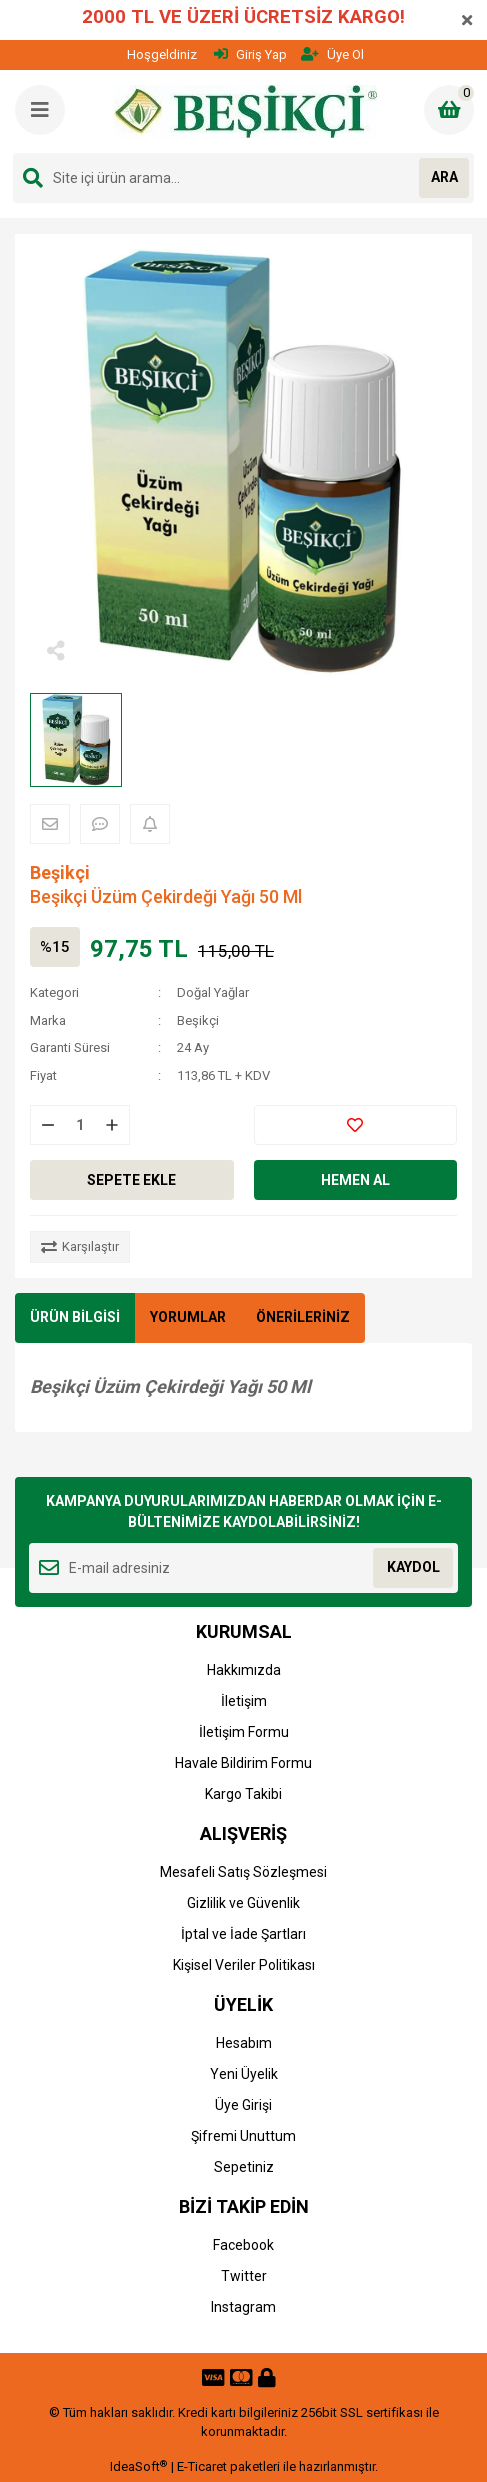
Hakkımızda (244, 1670)
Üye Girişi (243, 2105)
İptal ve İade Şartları (243, 1934)
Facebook (243, 2245)
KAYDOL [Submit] (413, 1567)
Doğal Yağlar (213, 992)
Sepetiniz (244, 2167)
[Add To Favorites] (356, 1125)
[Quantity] (80, 1125)
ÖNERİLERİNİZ (303, 1317)
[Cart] (449, 110)
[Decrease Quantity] (48, 1125)
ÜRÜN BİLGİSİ (75, 1317)
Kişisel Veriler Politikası (244, 1965)
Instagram (243, 2307)
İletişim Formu (244, 1732)
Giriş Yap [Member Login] (250, 54)
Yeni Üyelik (244, 2074)
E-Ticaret (202, 2466)
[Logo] (245, 111)
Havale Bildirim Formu (243, 1763)
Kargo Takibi (243, 1794)
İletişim (244, 1701)
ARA (444, 177)
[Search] (243, 178)
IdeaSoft (138, 2466)
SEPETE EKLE (131, 1180)
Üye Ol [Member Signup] (332, 54)
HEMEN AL (355, 1180)
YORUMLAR (188, 1317)
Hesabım (244, 2043)
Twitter (244, 2276)
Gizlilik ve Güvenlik (243, 1903)
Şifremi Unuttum (243, 2136)
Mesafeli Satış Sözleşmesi (243, 1872)
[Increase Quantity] (112, 1125)
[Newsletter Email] (243, 1568)
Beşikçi (60, 872)
